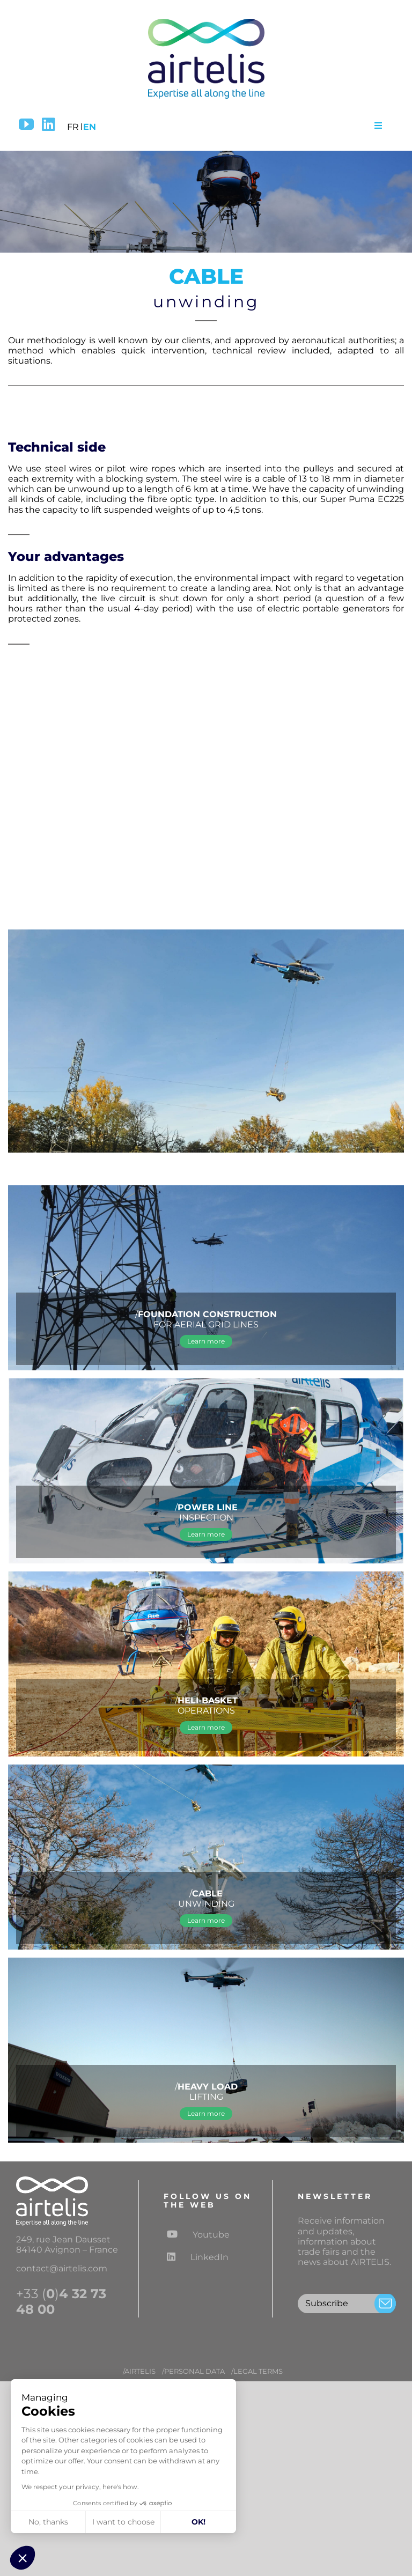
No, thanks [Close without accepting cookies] (48, 2522)
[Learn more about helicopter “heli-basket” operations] (206, 1727)
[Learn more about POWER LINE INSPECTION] (206, 1534)
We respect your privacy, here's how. (80, 2487)
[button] (22, 2558)
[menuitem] (73, 125)
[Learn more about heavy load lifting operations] (206, 2113)
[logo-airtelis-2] (206, 20)
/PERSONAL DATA (193, 2371)
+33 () (61, 2301)
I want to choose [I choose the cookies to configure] (123, 2522)
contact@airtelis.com (61, 2268)
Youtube (198, 2234)
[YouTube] (26, 124)
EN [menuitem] (89, 127)
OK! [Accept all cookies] (198, 2522)
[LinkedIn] (48, 124)
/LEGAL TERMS (257, 2371)
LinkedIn (198, 2257)
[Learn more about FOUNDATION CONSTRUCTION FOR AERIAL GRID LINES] (206, 1341)
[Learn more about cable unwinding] (206, 1920)
